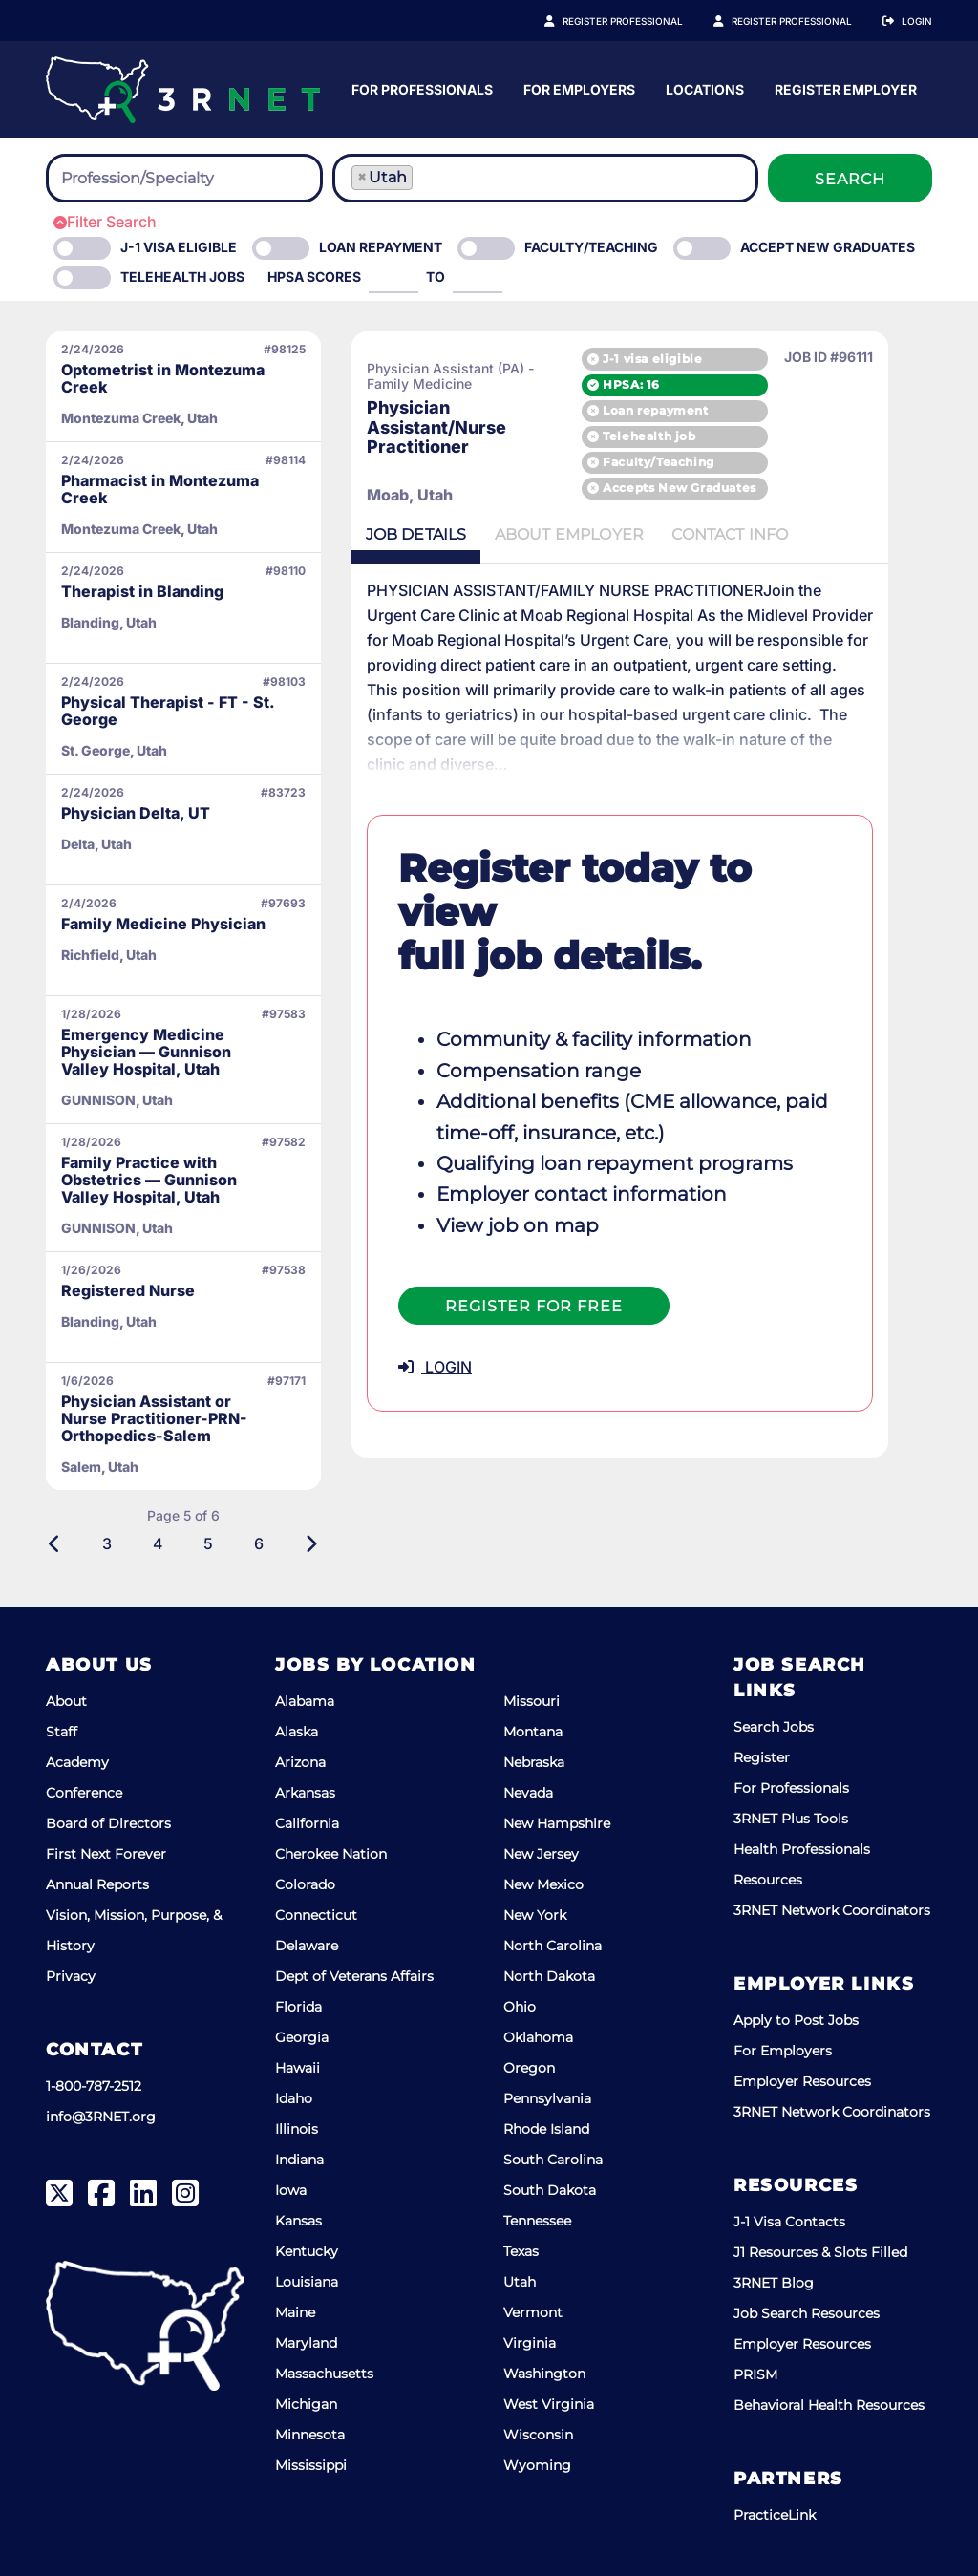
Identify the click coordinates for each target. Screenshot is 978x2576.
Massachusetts (324, 2373)
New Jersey (541, 1854)
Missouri (531, 1701)
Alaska (296, 1731)
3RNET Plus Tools (791, 1818)
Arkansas (305, 1792)
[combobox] (184, 178)
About (66, 1701)
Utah (519, 2281)
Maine (295, 2312)
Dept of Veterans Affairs (354, 1976)
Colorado (305, 1884)
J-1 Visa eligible (178, 247)
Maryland (306, 2343)
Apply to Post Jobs (796, 2020)
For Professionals (610, 89)
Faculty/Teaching (591, 247)
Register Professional (644, 21)
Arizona (300, 1762)
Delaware (306, 1945)
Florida (298, 2006)
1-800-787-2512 (93, 2086)
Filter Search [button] (105, 221)
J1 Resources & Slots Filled (820, 2252)
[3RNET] (183, 89)
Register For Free (534, 1238)
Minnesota (310, 2434)
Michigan (306, 2404)
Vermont (533, 2312)
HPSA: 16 (676, 383)
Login (917, 21)
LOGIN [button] (435, 1299)
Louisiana (306, 2281)
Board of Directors (108, 1823)
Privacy (71, 1976)
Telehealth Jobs (182, 276)
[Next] (311, 1543)
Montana (533, 1731)
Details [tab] (417, 535)
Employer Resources (802, 2081)
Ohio (519, 2006)
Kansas (298, 2220)
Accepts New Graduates (724, 488)
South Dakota (549, 2190)
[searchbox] (166, 178)
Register (762, 1757)
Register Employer (802, 21)
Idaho (293, 2098)
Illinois (296, 2129)
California (307, 1823)
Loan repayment (700, 410)
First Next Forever (106, 1854)
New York (534, 1915)
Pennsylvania (547, 2098)
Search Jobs (774, 1726)
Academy (77, 1762)
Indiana (299, 2159)
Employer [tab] (573, 535)
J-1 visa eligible (697, 358)
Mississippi (311, 2465)
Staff (61, 1731)
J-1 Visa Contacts (789, 2221)
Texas (521, 2251)
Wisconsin (538, 2434)
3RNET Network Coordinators (832, 1910)
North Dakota (549, 1976)
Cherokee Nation (331, 1854)
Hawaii (297, 2067)
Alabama (304, 1701)
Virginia (529, 2343)
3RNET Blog (774, 2282)
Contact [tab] (736, 535)
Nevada (528, 1792)
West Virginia (548, 2404)
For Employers (767, 89)
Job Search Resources (807, 2313)
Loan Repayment (380, 247)
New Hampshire (556, 1823)
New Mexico (543, 1884)
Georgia (302, 2037)
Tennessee (537, 2220)
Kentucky (306, 2251)
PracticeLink (775, 2514)
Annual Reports (97, 1884)
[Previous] (55, 1543)
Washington (544, 2373)
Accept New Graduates (827, 247)
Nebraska (533, 1762)
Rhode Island (546, 2129)
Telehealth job (694, 436)
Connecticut (316, 1915)
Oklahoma (538, 2037)
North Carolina (552, 1945)
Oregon (529, 2067)
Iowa (291, 2190)
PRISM (755, 2374)
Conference (84, 1792)
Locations (893, 89)
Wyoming (537, 2465)
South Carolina (553, 2159)
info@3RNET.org (101, 2116)
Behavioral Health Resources (829, 2405)
